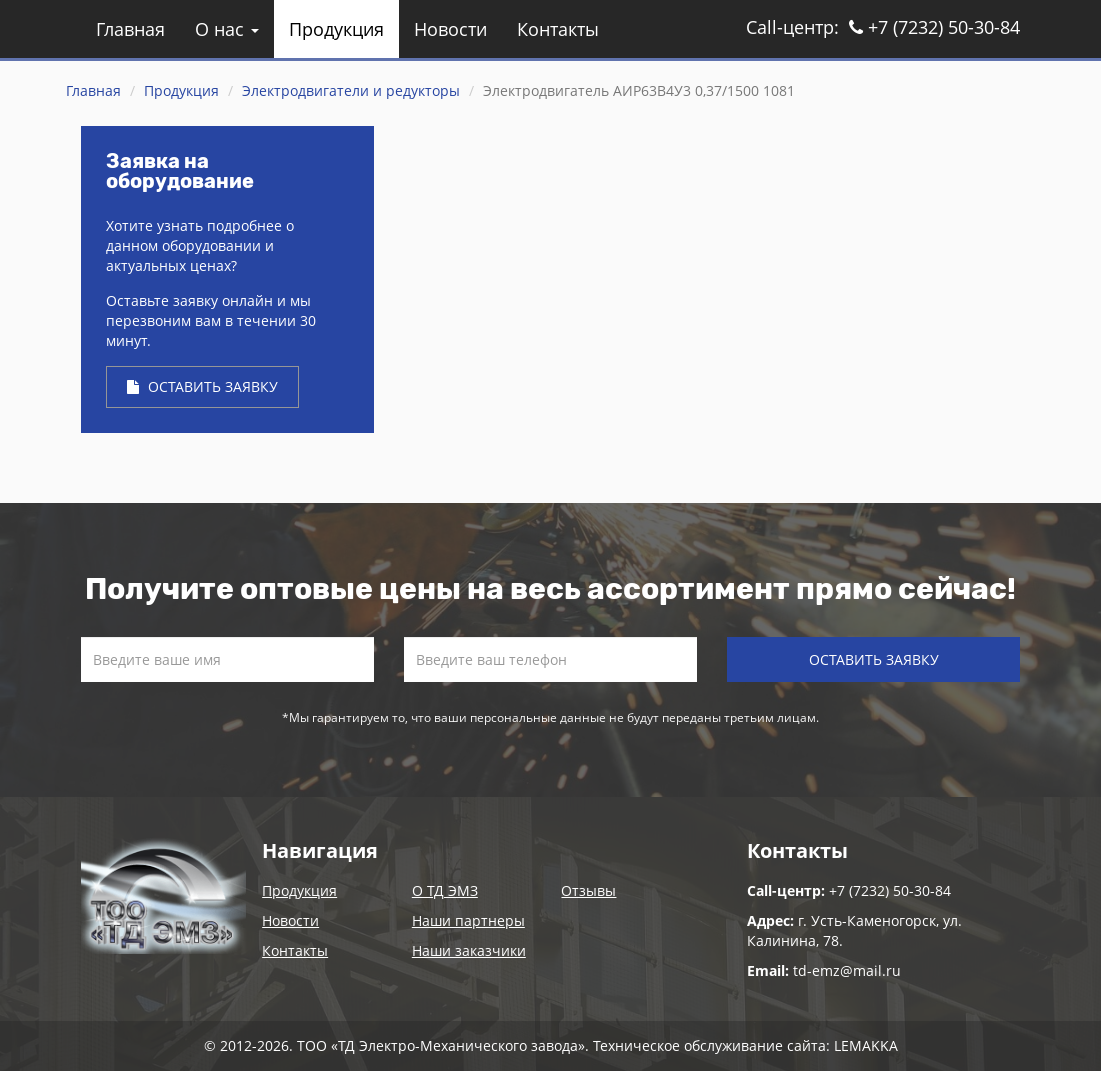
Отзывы (588, 890)
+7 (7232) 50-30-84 (934, 27)
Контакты (558, 29)
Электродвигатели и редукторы (351, 90)
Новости (450, 29)
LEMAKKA (866, 1045)
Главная (130, 29)
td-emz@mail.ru (847, 970)
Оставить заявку (202, 386)
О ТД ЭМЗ (445, 890)
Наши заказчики (469, 950)
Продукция (336, 29)
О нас (227, 29)
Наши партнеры (468, 920)
